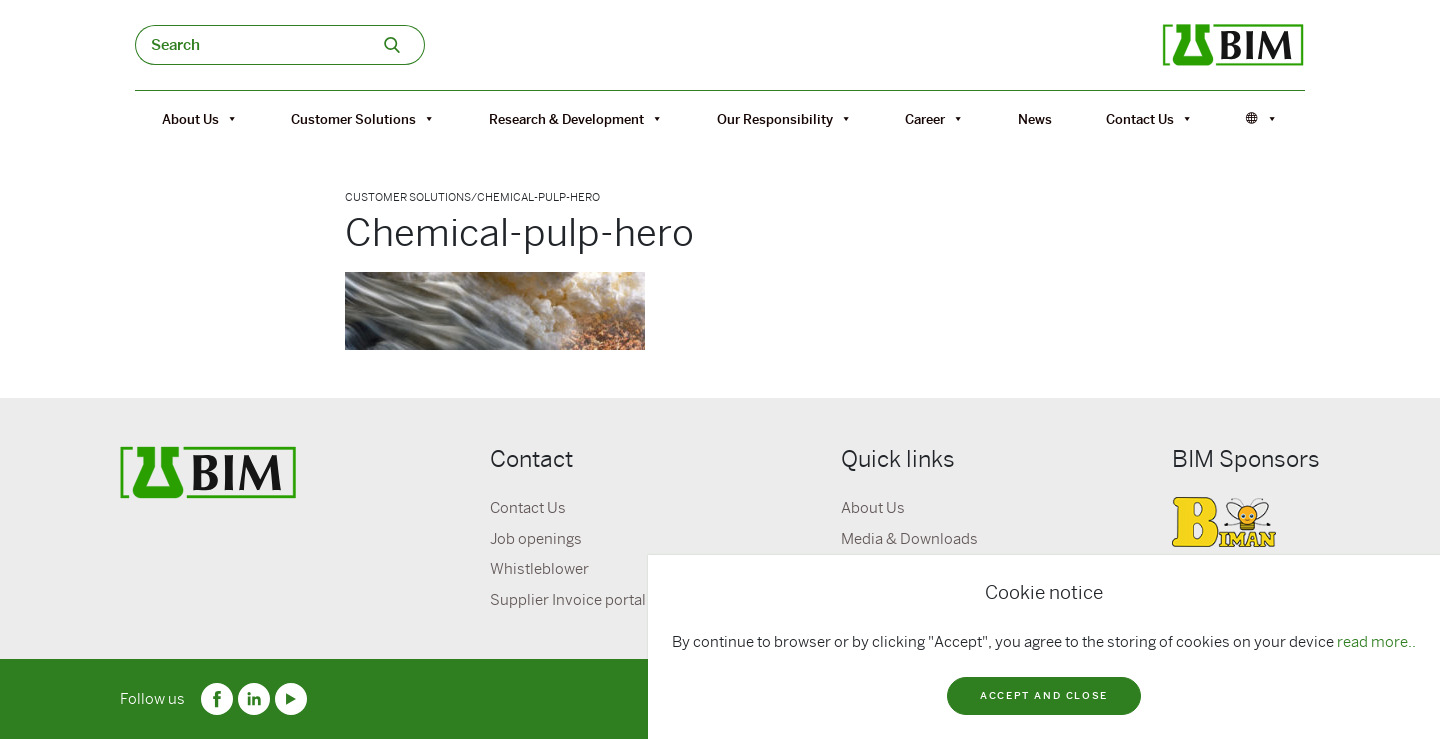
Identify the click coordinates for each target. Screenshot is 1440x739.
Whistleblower (539, 569)
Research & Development (576, 119)
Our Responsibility (784, 119)
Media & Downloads (909, 539)
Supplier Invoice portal (568, 600)
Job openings (536, 539)
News (1035, 119)
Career (934, 119)
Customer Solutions (363, 119)
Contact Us (1149, 119)
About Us (200, 119)
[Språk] (1262, 119)
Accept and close (1044, 695)
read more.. (1376, 642)
